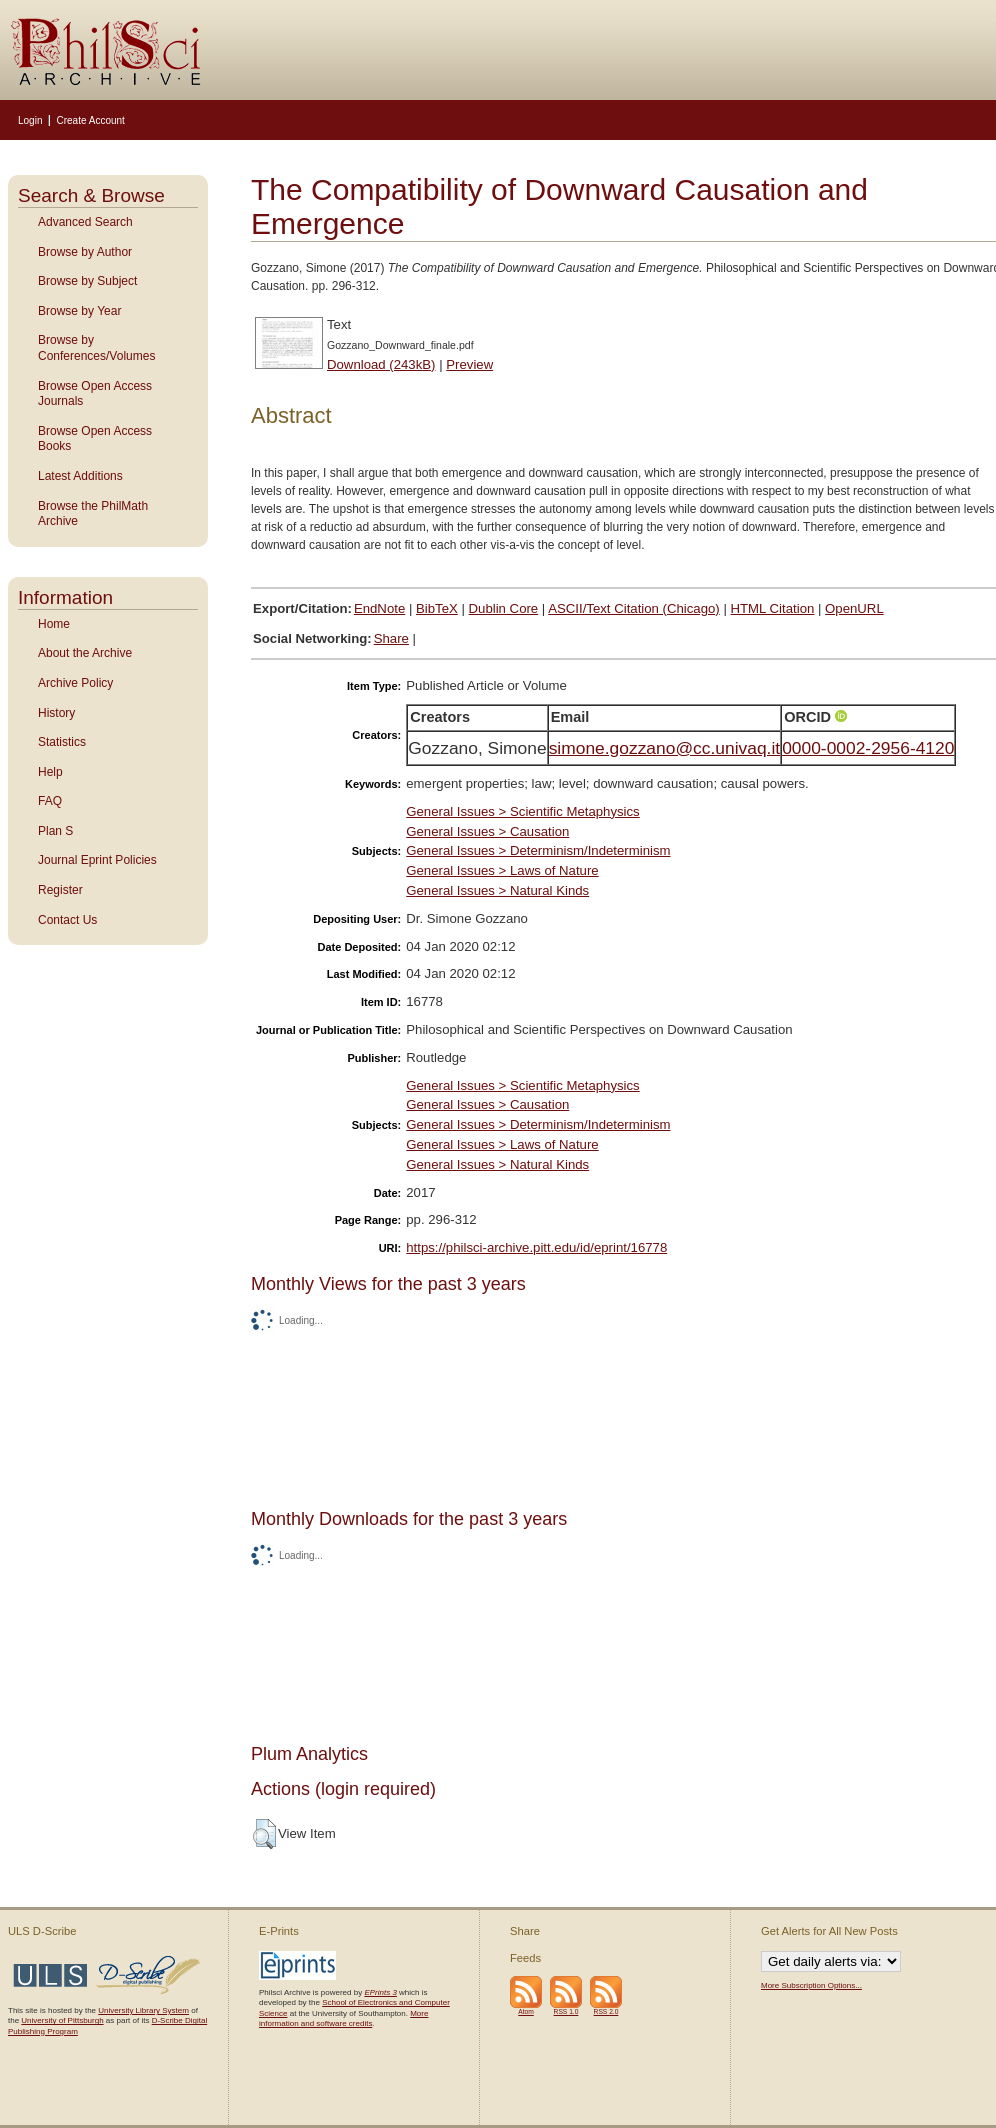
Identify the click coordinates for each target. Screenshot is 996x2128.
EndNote (379, 608)
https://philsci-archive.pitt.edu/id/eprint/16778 (536, 1247)
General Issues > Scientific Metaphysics (522, 811)
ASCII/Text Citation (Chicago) (634, 608)
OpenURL (854, 608)
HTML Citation (773, 608)
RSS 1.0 (566, 2011)
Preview (469, 364)
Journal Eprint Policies (97, 860)
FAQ (50, 801)
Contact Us (67, 920)
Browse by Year (79, 311)
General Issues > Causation (487, 831)
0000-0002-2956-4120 (868, 748)
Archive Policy (75, 683)
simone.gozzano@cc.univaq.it (665, 748)
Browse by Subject (87, 281)
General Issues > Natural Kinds (497, 890)
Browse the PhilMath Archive (93, 514)
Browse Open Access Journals (95, 394)
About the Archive (85, 653)
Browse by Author (85, 252)
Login (30, 120)
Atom (526, 2011)
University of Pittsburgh (62, 2020)
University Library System (143, 2010)
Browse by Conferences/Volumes (96, 348)
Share (391, 638)
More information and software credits (343, 2018)
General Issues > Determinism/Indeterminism (538, 850)
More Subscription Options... (811, 1985)
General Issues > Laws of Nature (502, 870)
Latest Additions (80, 476)
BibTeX (437, 608)
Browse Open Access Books (95, 439)
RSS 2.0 (606, 2011)
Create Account (90, 120)
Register (60, 890)
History (56, 713)
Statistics (62, 742)
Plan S (55, 831)
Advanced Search (85, 222)
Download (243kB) (381, 364)
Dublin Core (504, 608)
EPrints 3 (380, 1992)
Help (50, 772)
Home (54, 624)
